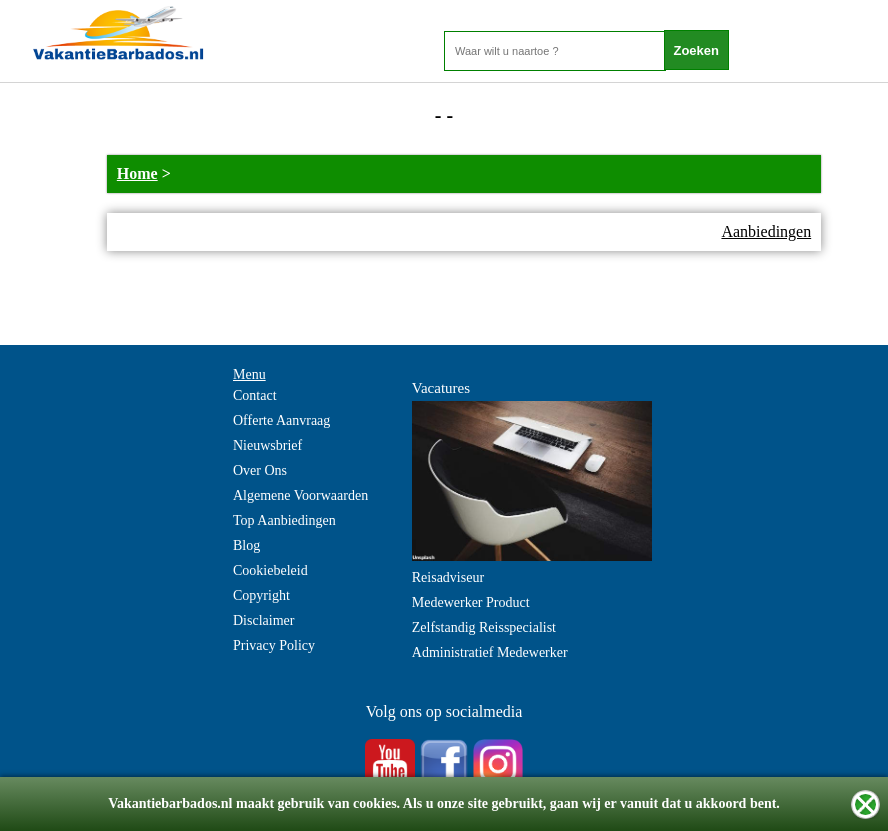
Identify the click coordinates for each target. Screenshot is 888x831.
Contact (255, 395)
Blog (246, 545)
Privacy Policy (274, 645)
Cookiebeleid (270, 570)
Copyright (261, 595)
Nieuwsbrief (267, 445)
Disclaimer (263, 620)
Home (137, 173)
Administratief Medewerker (490, 652)
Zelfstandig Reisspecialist (484, 627)
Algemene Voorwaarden (300, 495)
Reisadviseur (448, 577)
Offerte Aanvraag (281, 420)
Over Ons (260, 470)
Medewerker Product (471, 602)
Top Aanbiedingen (284, 520)
